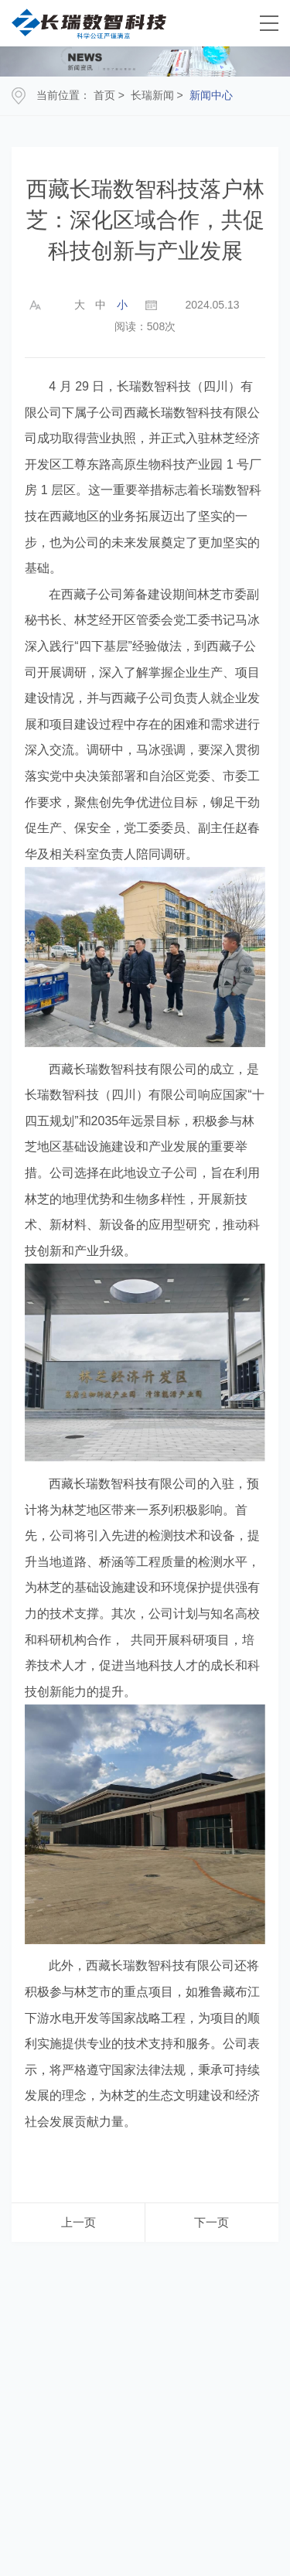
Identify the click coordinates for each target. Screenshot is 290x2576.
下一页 (211, 2222)
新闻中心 (211, 95)
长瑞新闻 (152, 95)
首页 (104, 95)
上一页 (78, 2222)
